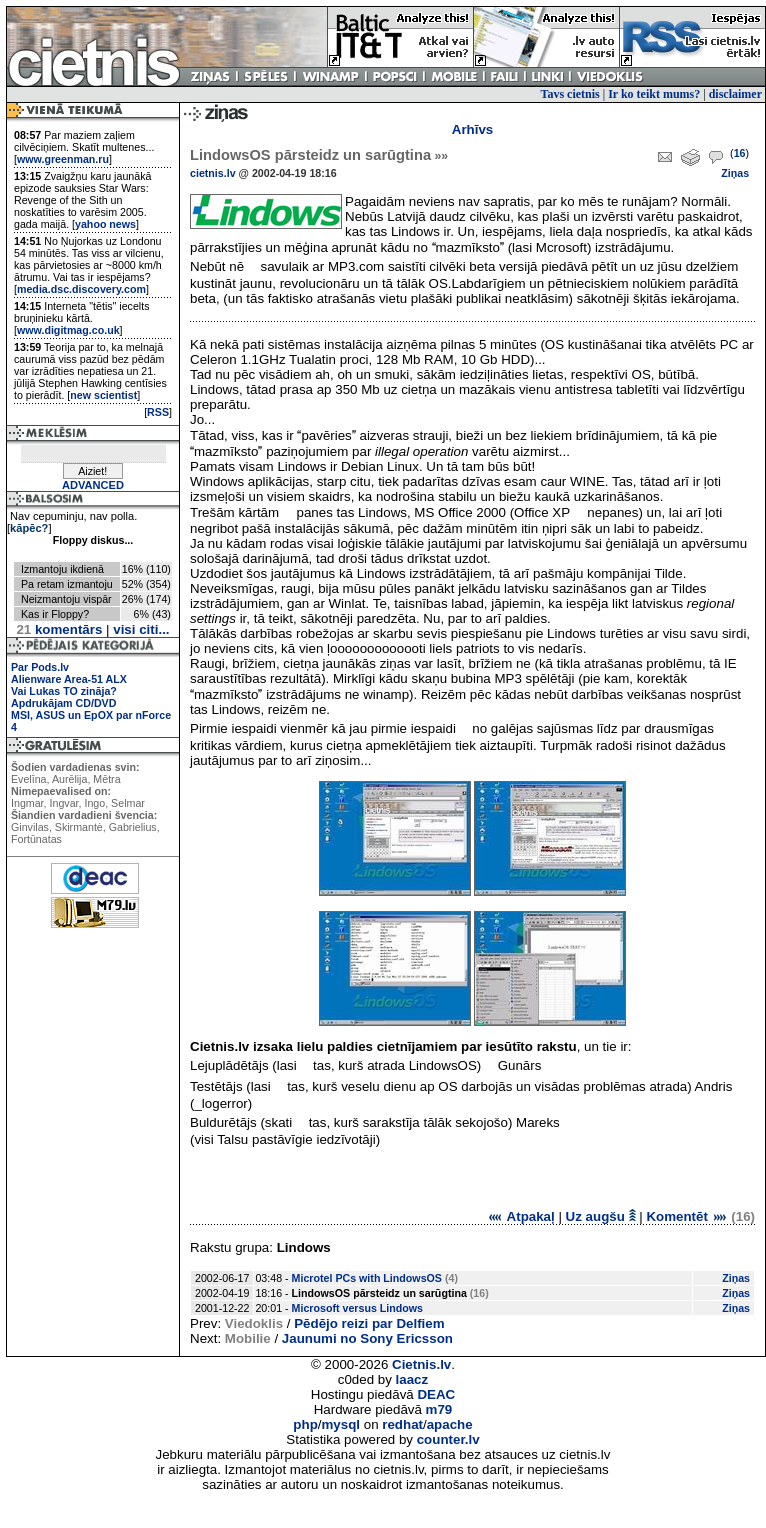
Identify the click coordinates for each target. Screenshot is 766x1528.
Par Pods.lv (40, 667)
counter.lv (448, 1439)
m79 (439, 1409)
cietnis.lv (213, 173)
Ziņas (735, 173)
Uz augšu (601, 1216)
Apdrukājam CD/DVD (63, 703)
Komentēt (686, 1216)
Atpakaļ (520, 1216)
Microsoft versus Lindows (357, 1308)
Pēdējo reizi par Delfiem (369, 1323)
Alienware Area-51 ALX (69, 679)
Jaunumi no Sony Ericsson (367, 1338)
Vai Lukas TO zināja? (64, 691)
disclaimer (735, 94)
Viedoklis (254, 1323)
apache (450, 1424)
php (305, 1424)
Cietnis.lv (421, 1364)
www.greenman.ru (63, 159)
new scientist (103, 395)
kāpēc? (29, 528)
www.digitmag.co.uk (68, 330)
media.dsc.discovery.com (81, 289)
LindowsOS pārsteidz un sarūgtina (319, 155)
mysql (341, 1424)
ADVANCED (93, 485)
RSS (158, 412)
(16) (479, 1293)
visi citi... (141, 629)
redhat (402, 1424)
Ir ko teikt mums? (654, 94)
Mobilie (248, 1338)
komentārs (59, 629)
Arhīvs (472, 129)
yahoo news (105, 224)
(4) (451, 1278)
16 (740, 153)
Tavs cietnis (570, 94)
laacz (412, 1379)
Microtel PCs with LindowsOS (367, 1278)
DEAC (436, 1394)
